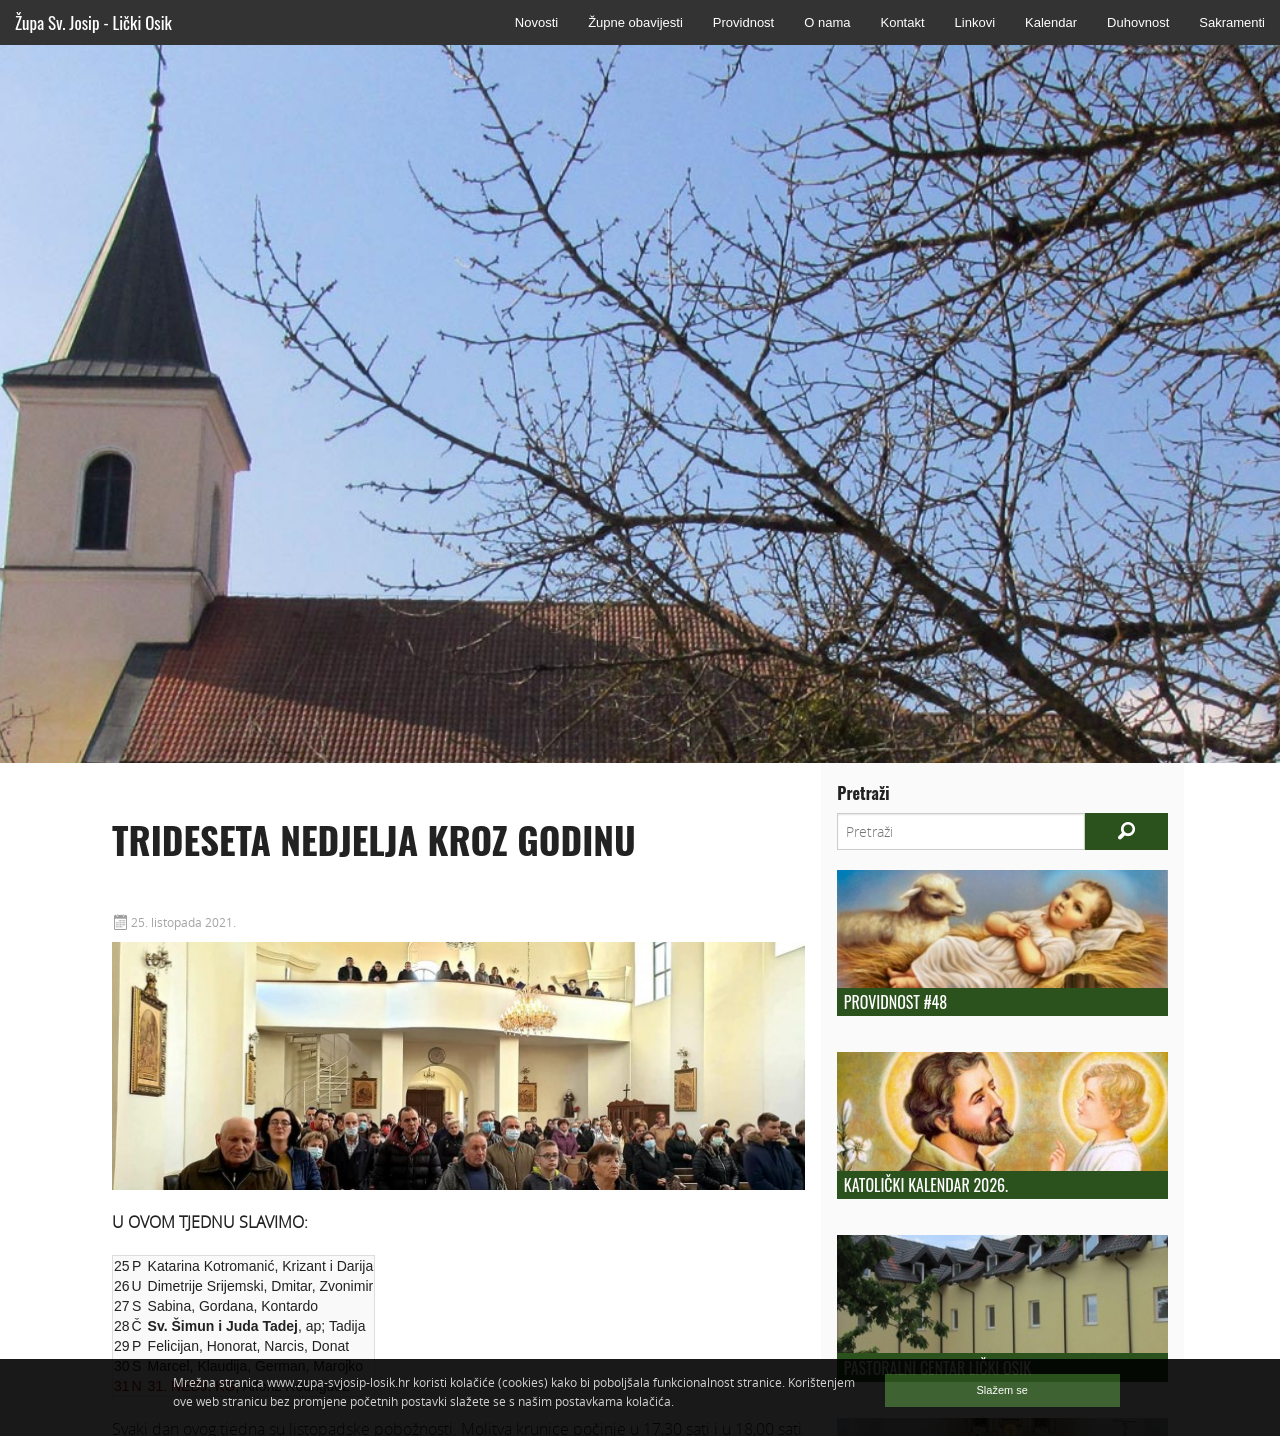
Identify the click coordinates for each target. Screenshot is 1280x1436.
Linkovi (975, 22)
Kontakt (902, 22)
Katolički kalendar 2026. (926, 1185)
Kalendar (1051, 22)
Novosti (536, 22)
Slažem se (1002, 1390)
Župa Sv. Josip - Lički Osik (93, 22)
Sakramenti (1232, 22)
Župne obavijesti (635, 22)
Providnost (743, 22)
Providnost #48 (895, 1002)
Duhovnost (1138, 22)
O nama (827, 22)
